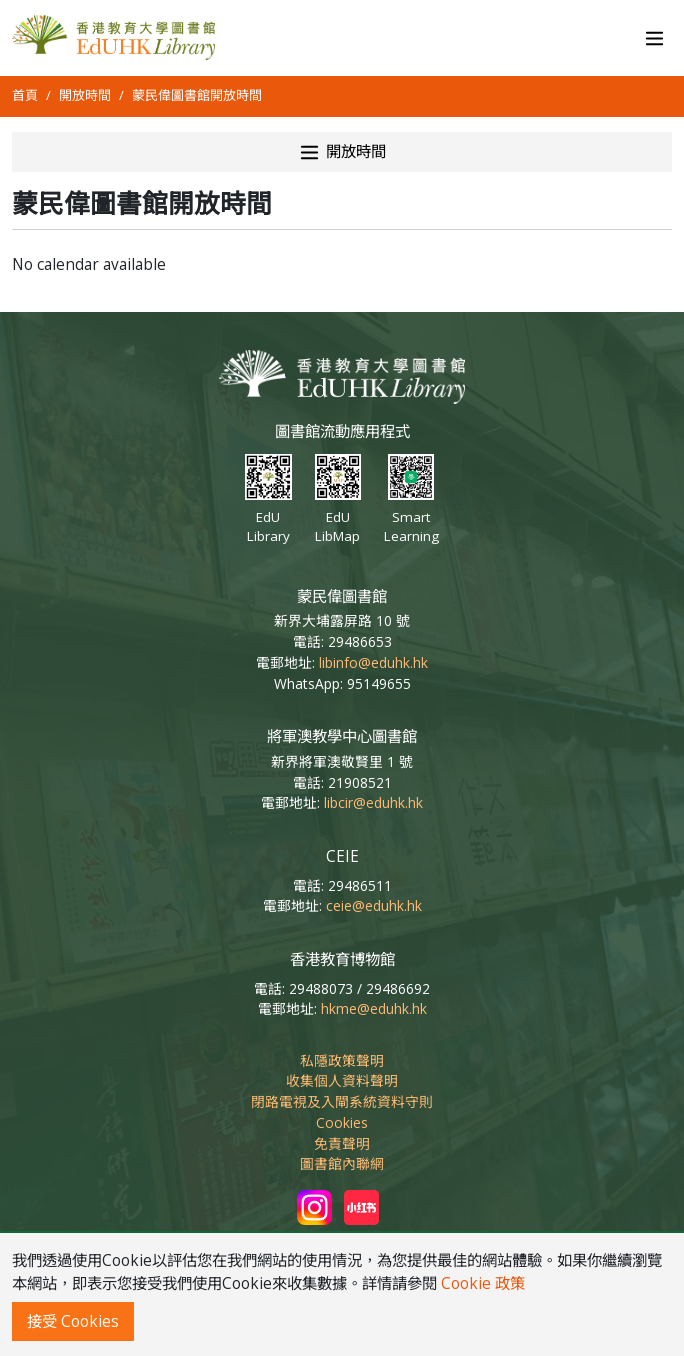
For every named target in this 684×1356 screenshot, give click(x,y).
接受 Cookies (73, 1321)
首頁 (25, 95)
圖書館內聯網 (342, 1163)
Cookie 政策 (483, 1283)
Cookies (342, 1122)
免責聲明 (342, 1143)
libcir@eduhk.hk (373, 802)
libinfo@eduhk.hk (373, 662)
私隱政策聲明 (342, 1060)
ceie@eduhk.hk (374, 905)
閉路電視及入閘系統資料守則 (342, 1101)
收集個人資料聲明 (342, 1080)
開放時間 (85, 95)
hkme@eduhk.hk (374, 1008)
